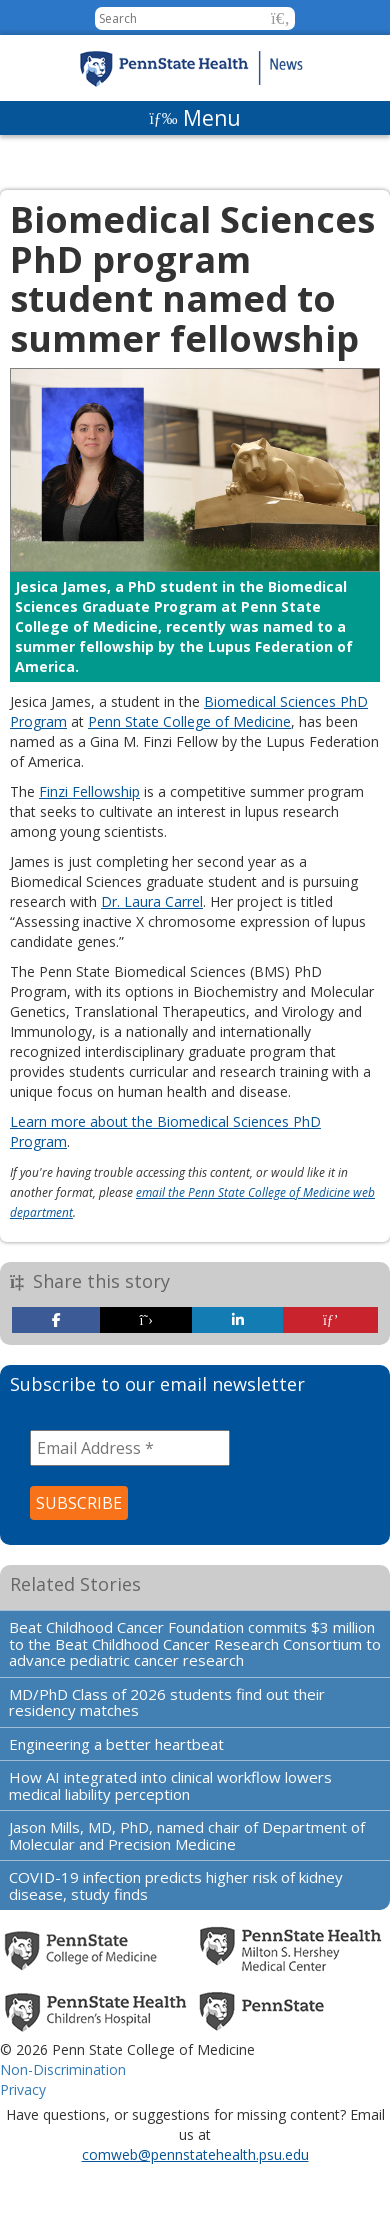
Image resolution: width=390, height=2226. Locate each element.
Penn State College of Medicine (189, 721)
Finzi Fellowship (89, 791)
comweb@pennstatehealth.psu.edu (195, 2154)
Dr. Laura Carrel (152, 901)
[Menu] (195, 118)
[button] (280, 18)
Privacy (23, 2089)
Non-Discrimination (63, 2069)
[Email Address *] (130, 1448)
